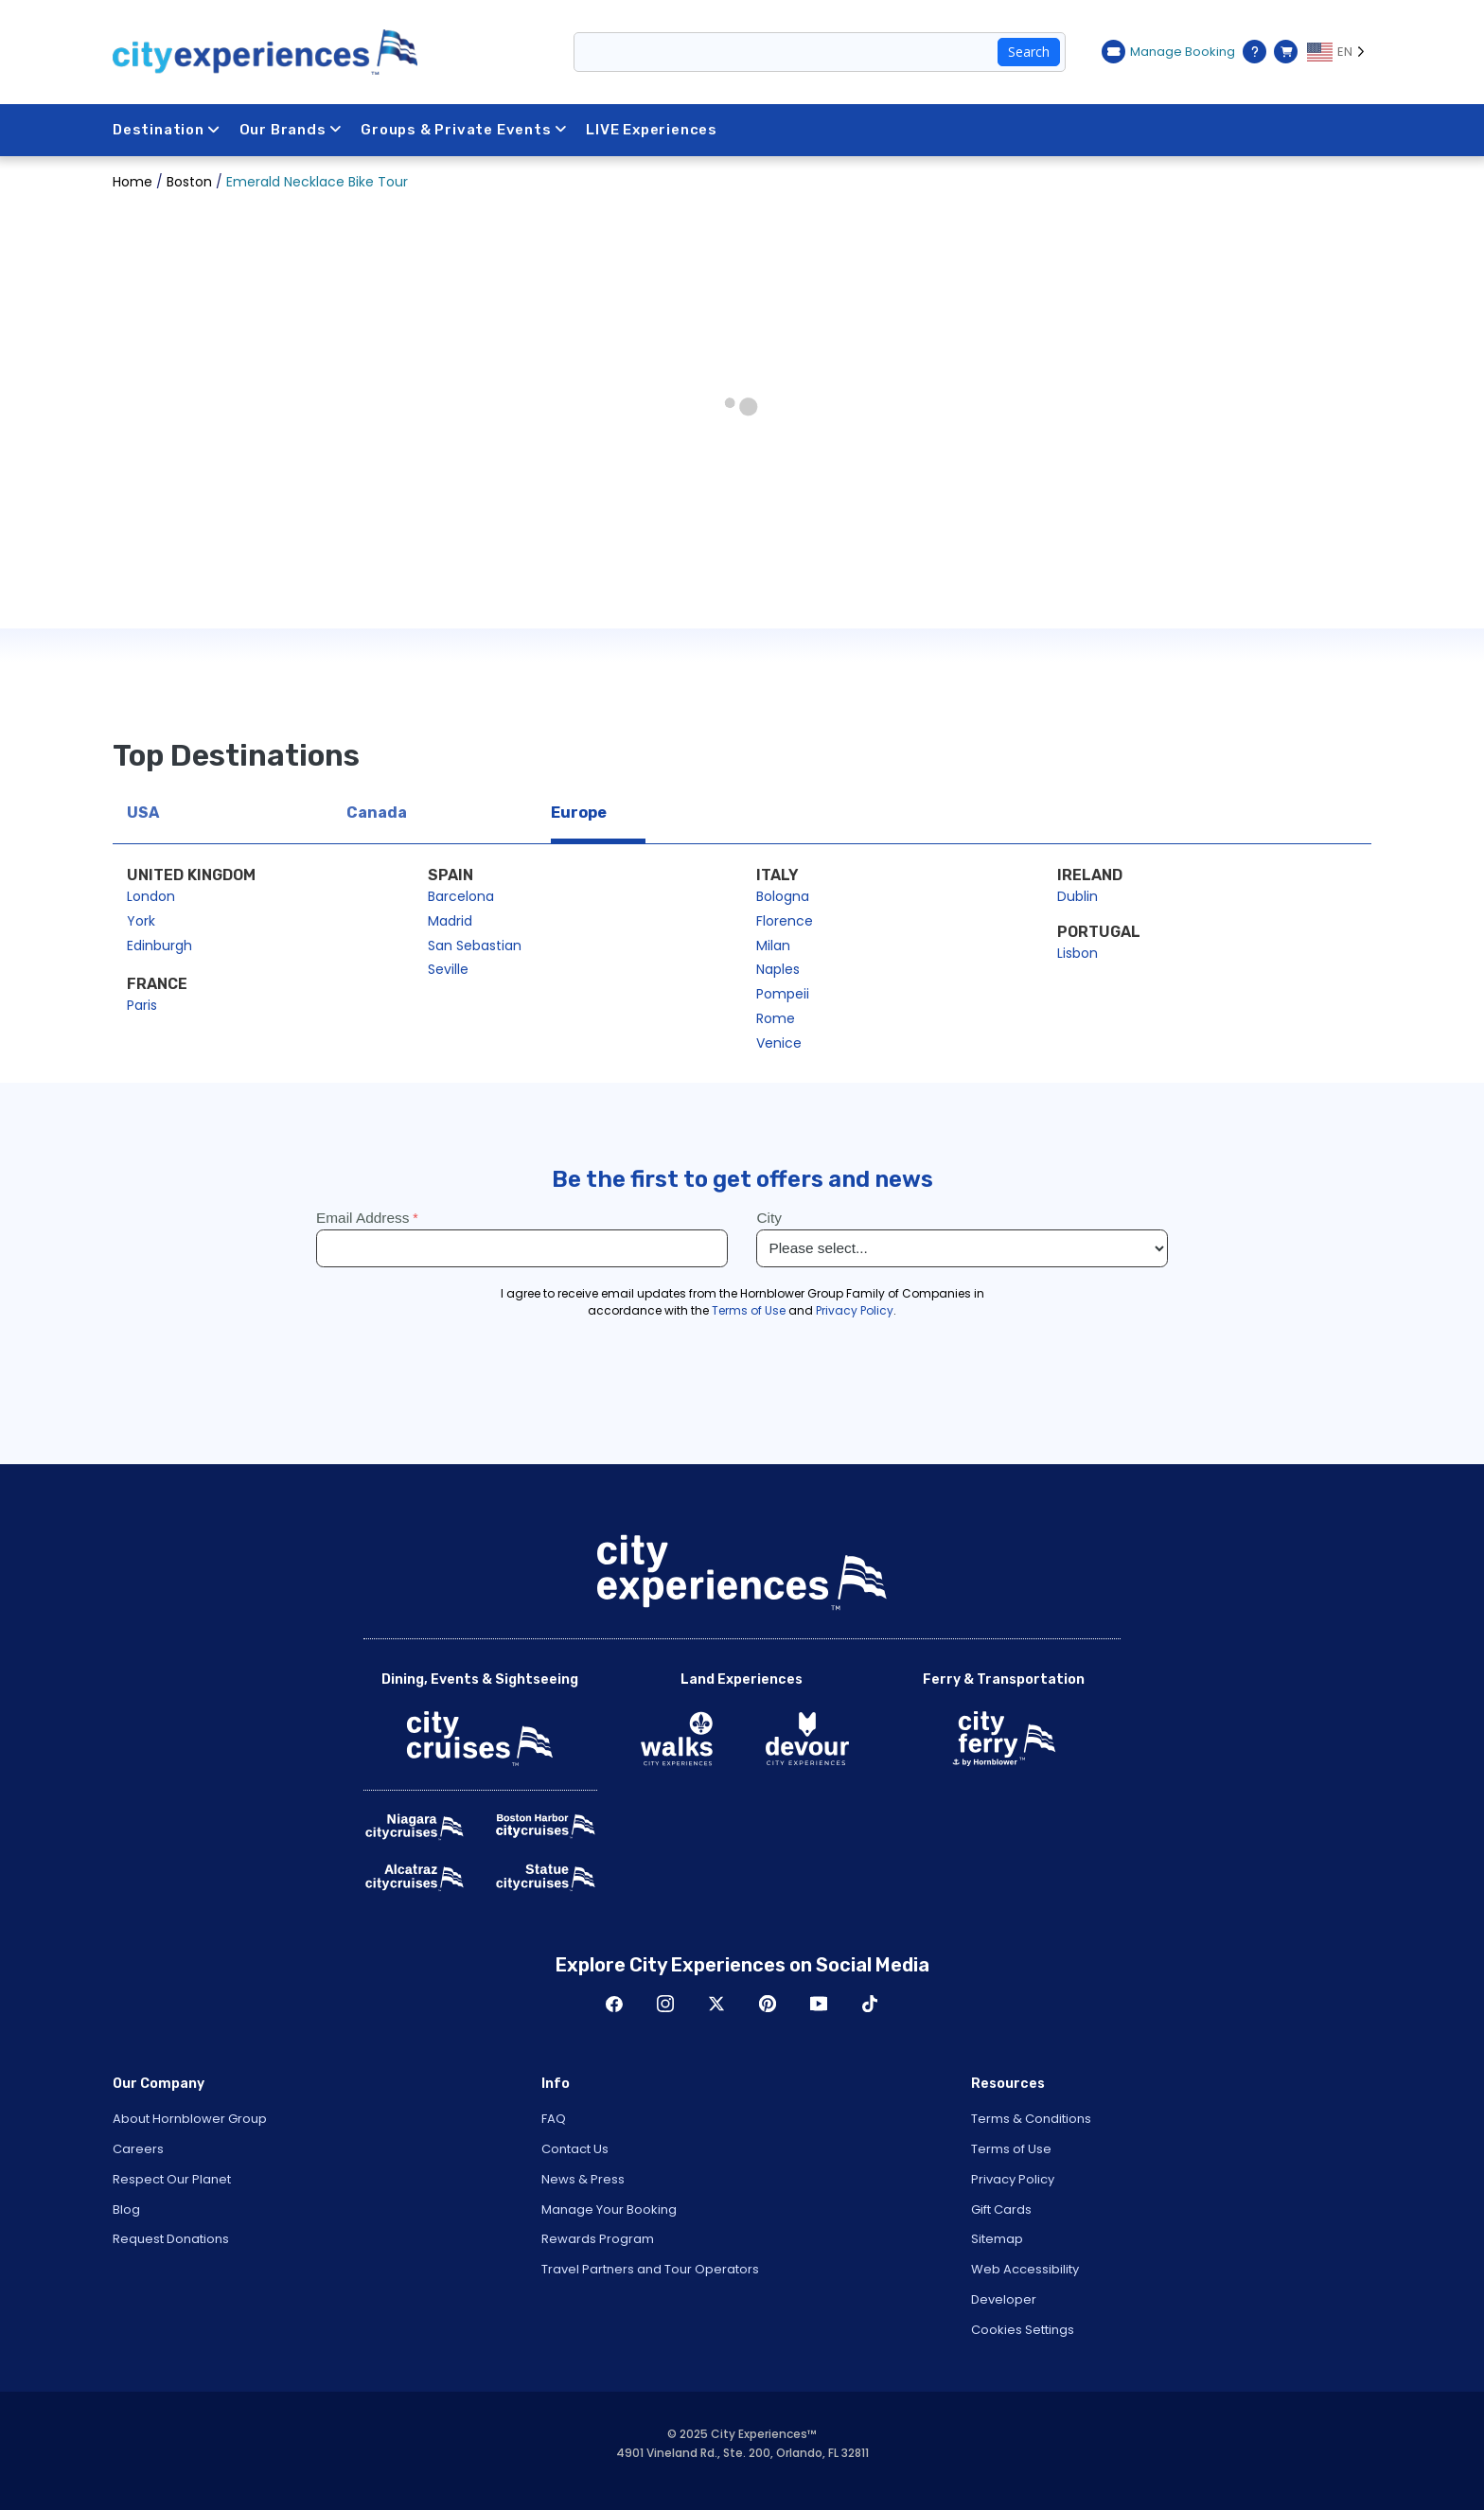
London (151, 896)
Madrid (450, 920)
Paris (142, 1005)
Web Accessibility (1025, 2269)
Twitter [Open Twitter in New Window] (716, 2003)
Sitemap (997, 2239)
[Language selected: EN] (1339, 52)
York (141, 920)
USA (143, 813)
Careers (138, 2149)
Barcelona (461, 896)
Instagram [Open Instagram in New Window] (665, 2003)
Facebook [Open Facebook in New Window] (614, 2003)
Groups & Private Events (464, 129)
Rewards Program (597, 2239)
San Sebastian (474, 945)
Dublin (1077, 896)
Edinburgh (159, 945)
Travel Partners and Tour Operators (650, 2269)
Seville (448, 969)
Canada (376, 813)
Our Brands (291, 129)
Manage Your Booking (609, 2209)
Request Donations (171, 2239)
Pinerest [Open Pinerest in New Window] (767, 2003)
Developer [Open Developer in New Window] (1003, 2299)
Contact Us (575, 2149)
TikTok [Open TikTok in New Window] (869, 2003)
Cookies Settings (1022, 2330)
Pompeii (782, 993)
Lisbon (1077, 953)
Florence (784, 920)
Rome (775, 1018)
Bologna (782, 896)
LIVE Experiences (652, 129)
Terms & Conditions (1031, 2119)
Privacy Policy (1012, 2179)
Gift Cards (1001, 2209)
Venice (779, 1043)
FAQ (553, 2119)
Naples (778, 969)
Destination (167, 129)
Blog (126, 2209)
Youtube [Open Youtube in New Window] (818, 2003)
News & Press (583, 2179)
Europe (579, 813)
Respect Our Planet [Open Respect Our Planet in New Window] (172, 2179)
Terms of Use (1011, 2149)
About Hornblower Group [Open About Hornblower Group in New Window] (190, 2119)
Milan (773, 945)
